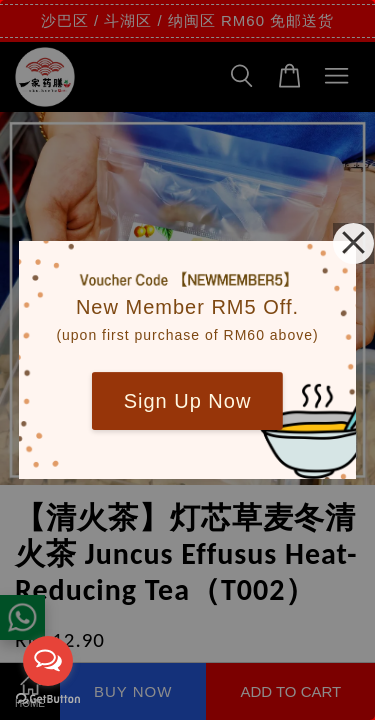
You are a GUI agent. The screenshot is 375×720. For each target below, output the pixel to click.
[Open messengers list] (48, 661)
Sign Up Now (188, 401)
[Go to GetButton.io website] (48, 699)
